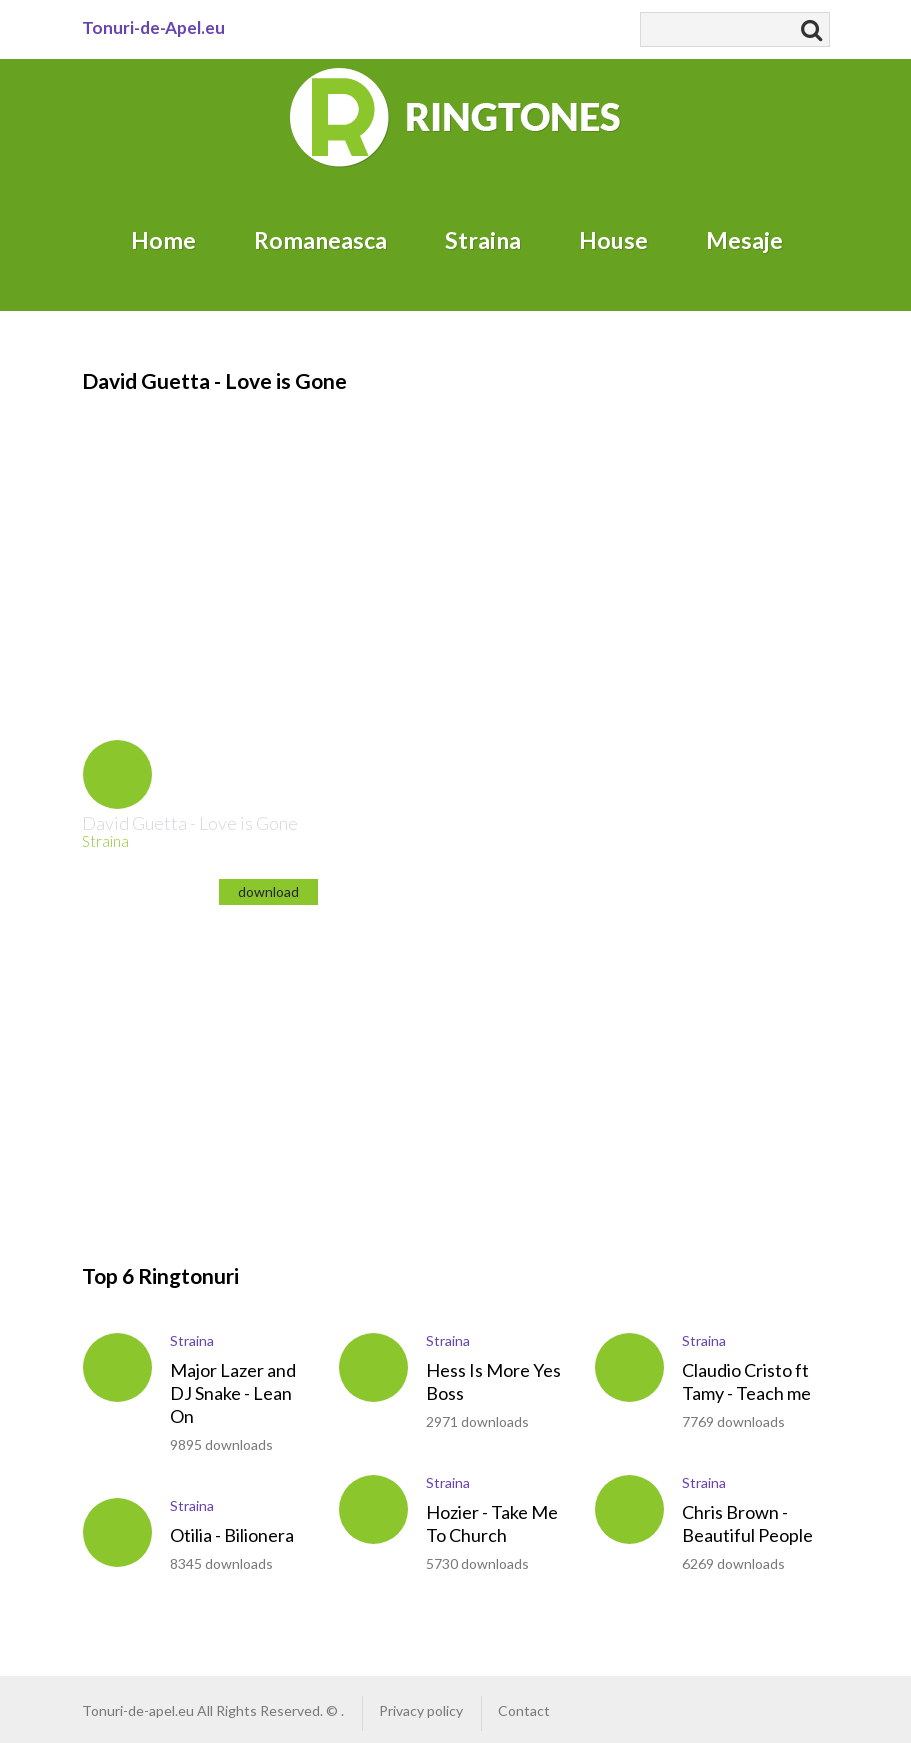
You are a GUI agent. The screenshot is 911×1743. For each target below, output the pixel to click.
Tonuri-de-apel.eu (138, 1710)
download (268, 891)
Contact (524, 1710)
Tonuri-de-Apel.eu (153, 27)
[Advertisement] (446, 536)
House (613, 240)
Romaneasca (320, 240)
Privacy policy (421, 1710)
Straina (483, 240)
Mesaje (744, 240)
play (117, 774)
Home (163, 240)
